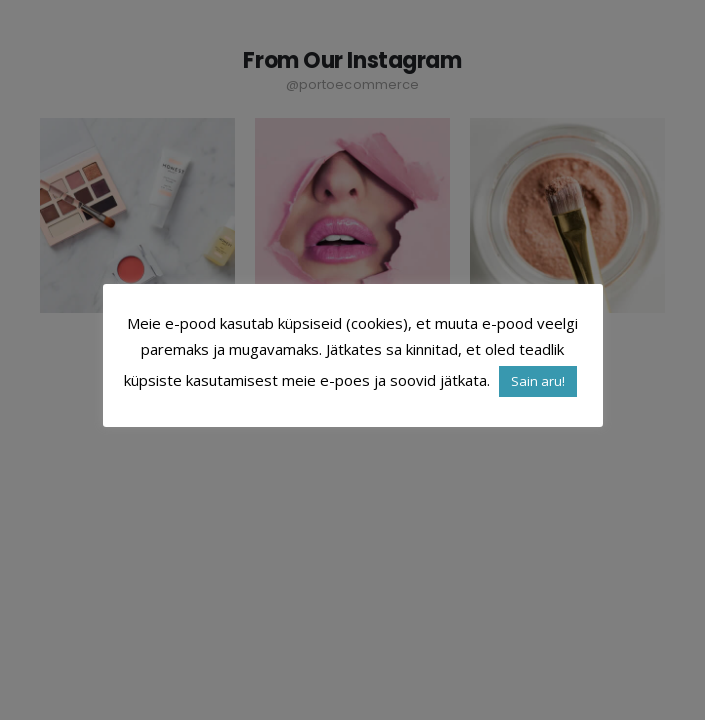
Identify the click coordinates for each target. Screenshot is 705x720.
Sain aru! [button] (538, 381)
